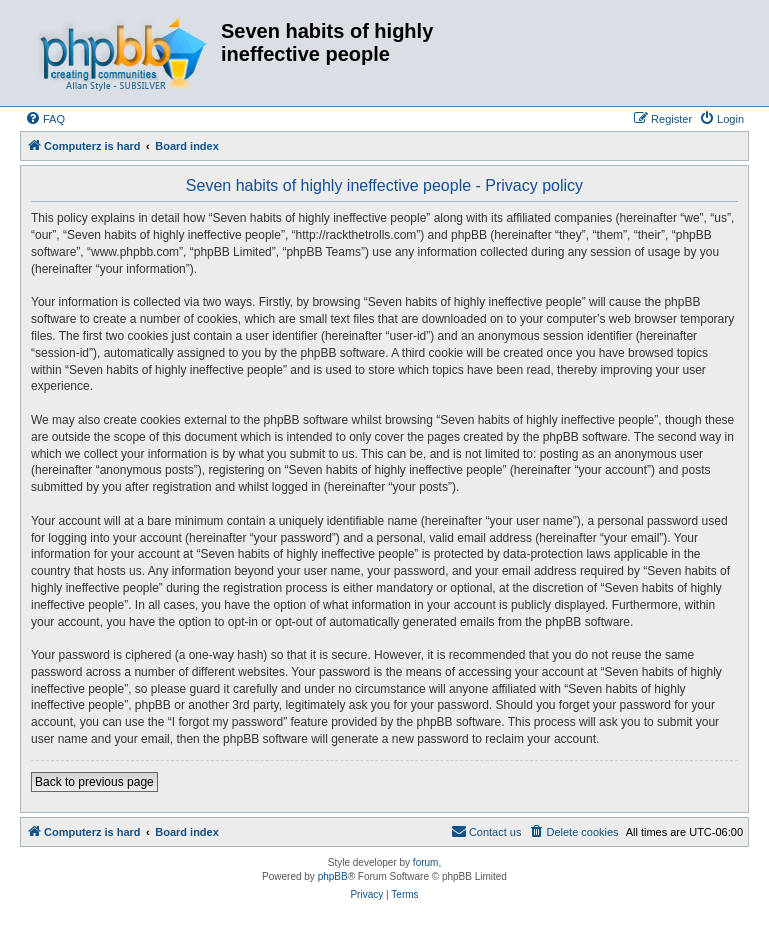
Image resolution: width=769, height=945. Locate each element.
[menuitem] (45, 119)
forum (426, 862)
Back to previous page (94, 782)
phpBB (333, 876)
